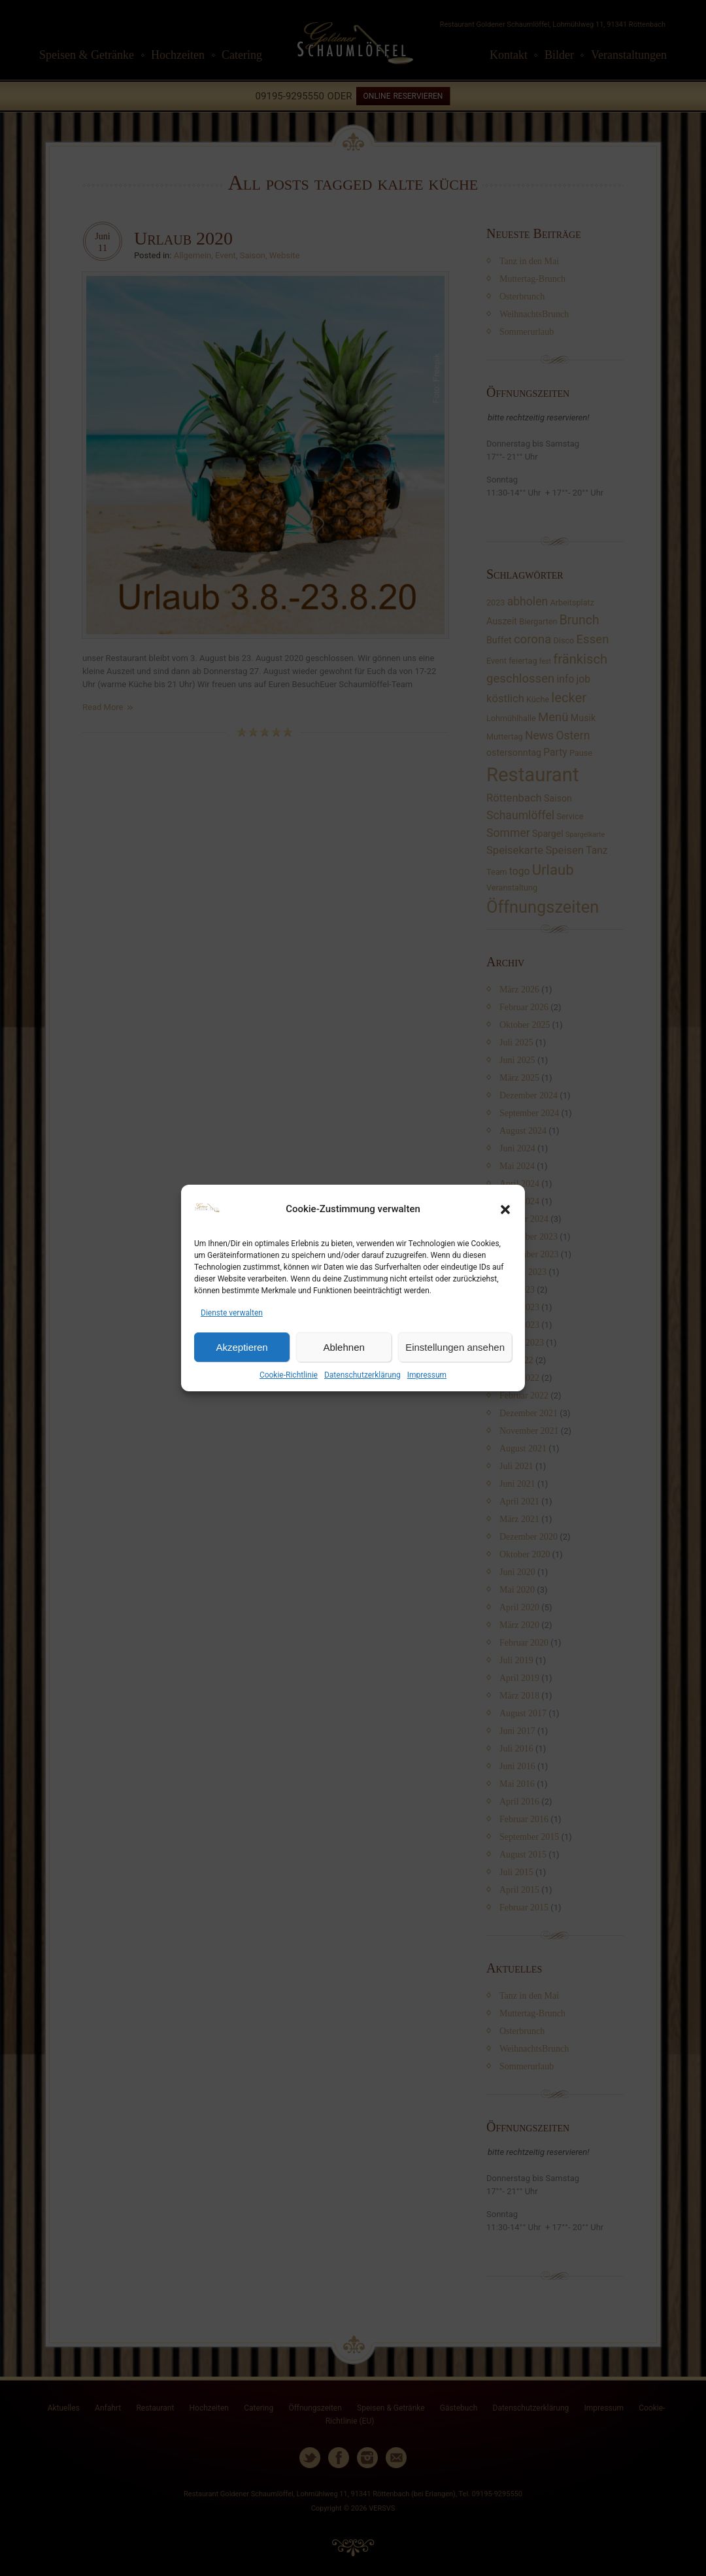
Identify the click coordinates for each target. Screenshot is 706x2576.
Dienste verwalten (232, 1312)
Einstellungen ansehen (455, 1347)
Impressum (426, 1375)
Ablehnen (343, 1347)
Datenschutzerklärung (362, 1375)
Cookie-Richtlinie (289, 1375)
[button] (505, 1209)
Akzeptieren (241, 1347)
